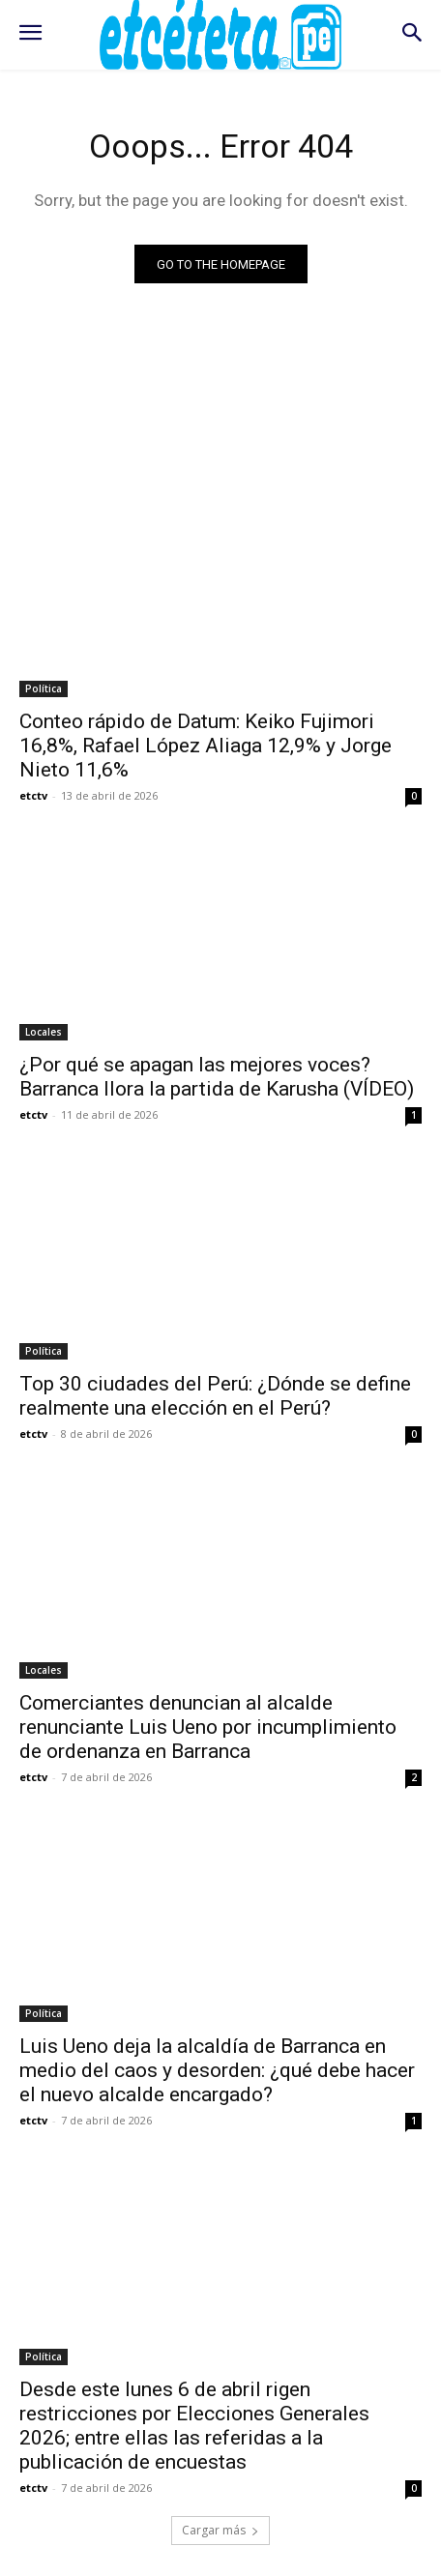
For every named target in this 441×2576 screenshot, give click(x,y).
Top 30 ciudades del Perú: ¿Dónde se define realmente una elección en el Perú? (215, 1396)
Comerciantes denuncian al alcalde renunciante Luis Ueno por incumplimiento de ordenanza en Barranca (208, 1727)
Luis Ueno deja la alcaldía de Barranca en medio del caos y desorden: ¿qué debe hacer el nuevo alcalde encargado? (217, 2070)
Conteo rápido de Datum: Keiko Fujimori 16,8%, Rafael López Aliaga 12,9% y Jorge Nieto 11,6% (205, 745)
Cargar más (220, 2530)
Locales (43, 1032)
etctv (33, 795)
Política (43, 688)
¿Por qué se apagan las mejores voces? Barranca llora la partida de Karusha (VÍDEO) (216, 1076)
